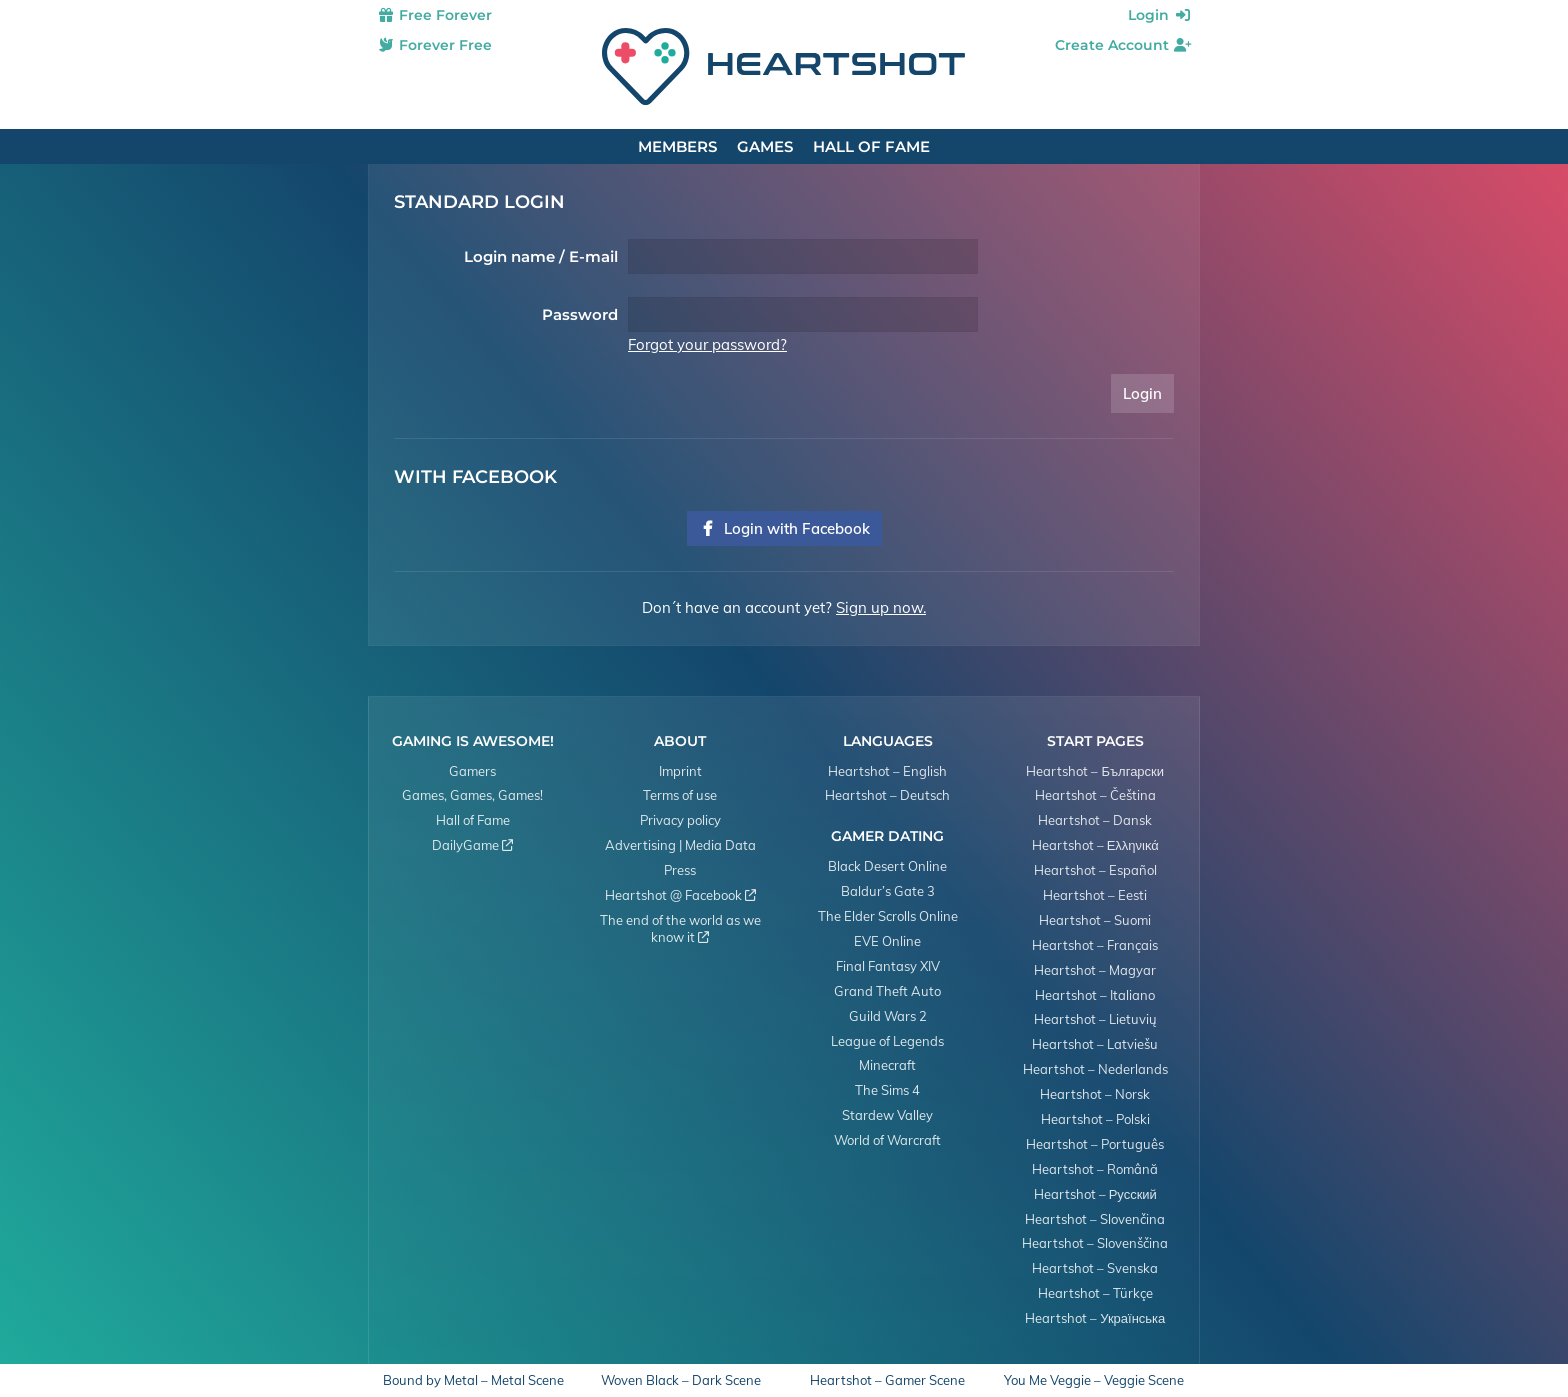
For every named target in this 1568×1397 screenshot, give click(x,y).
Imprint (680, 771)
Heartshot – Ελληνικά (1095, 845)
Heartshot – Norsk (1095, 1094)
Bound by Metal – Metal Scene (473, 1380)
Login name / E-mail (541, 256)
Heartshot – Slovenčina (1095, 1219)
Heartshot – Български (1095, 771)
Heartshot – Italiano (1095, 995)
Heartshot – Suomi (1095, 920)
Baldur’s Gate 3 (888, 891)
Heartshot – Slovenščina (1095, 1243)
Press (680, 870)
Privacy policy (680, 820)
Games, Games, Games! (472, 795)
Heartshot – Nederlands (1095, 1069)
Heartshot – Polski (1095, 1119)
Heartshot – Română (1095, 1169)
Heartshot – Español (1095, 870)
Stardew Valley (887, 1115)
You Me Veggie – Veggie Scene (1094, 1380)
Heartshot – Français (1095, 945)
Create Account (1123, 45)
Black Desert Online (887, 866)
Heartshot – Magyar (1095, 970)
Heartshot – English (887, 771)
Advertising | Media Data (680, 845)
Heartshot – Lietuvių (1095, 1019)
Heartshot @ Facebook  (680, 895)
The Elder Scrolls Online (888, 916)
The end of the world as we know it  (680, 928)
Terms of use (680, 795)
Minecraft (887, 1065)
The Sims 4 (887, 1090)
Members (677, 146)
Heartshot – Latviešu (1095, 1044)
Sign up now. (881, 607)
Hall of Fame (871, 146)
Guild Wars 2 (888, 1016)
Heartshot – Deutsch (887, 795)
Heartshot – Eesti (1095, 895)
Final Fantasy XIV (888, 966)
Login (1160, 15)
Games (765, 146)
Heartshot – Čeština (1095, 795)
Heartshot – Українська (1095, 1318)
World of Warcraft (887, 1140)
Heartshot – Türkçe (1095, 1293)
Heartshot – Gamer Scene (887, 1380)
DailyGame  (472, 845)
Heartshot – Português (1095, 1144)
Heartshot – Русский (1095, 1194)
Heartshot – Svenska (1095, 1268)
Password (580, 314)
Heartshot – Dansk (1095, 820)
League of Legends (887, 1041)
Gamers (472, 771)
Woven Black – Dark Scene (681, 1380)
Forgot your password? (707, 344)
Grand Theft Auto (887, 991)
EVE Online (887, 941)
